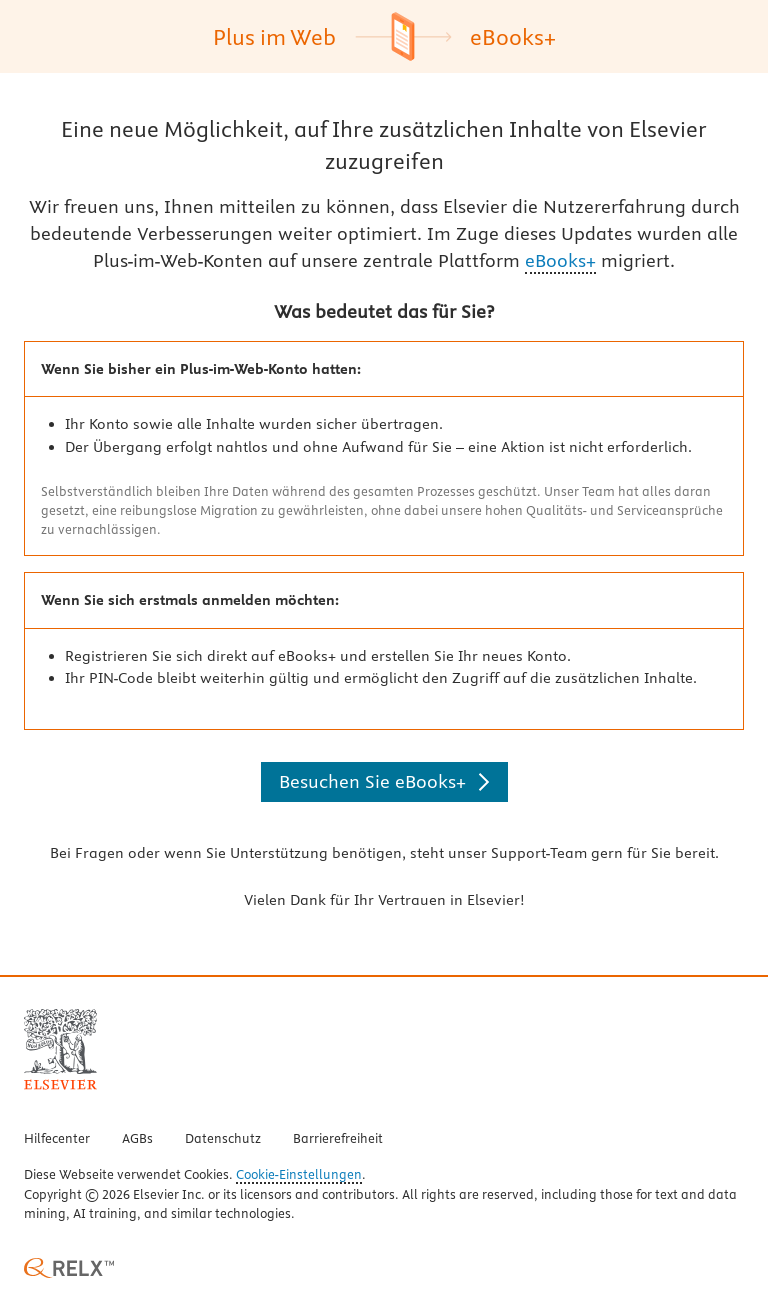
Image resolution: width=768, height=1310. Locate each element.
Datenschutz (223, 1139)
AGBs (137, 1139)
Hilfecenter (57, 1139)
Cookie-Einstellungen (299, 1175)
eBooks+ (560, 260)
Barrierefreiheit (338, 1139)
